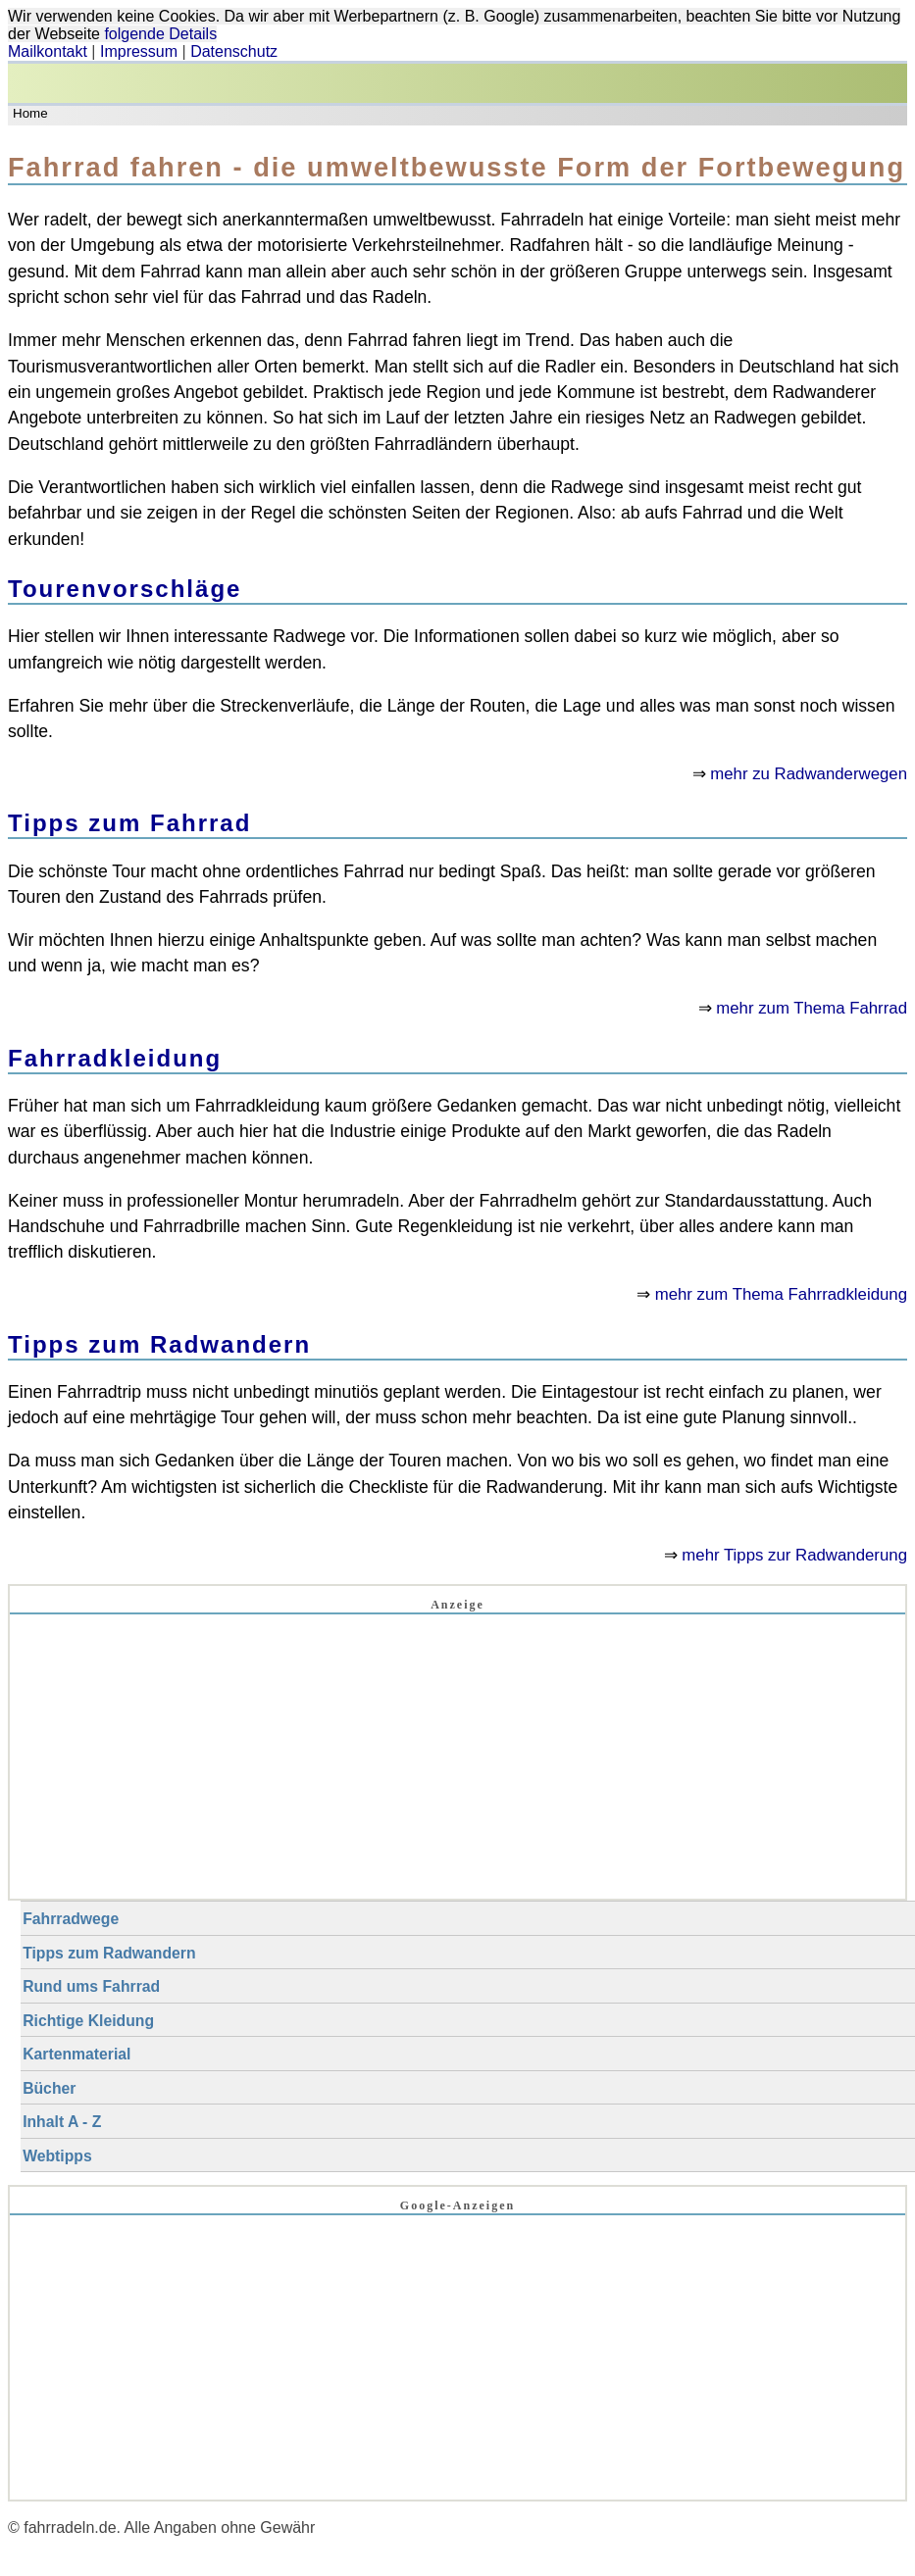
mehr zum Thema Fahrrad (811, 1008)
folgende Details (160, 33)
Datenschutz (234, 51)
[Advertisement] (458, 1761)
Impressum (139, 51)
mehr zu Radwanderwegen (808, 774)
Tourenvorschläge (124, 588)
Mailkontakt (47, 51)
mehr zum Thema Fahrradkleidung (781, 1294)
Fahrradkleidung (115, 1058)
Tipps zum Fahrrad (129, 823)
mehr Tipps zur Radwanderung (794, 1555)
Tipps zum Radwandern (159, 1344)
